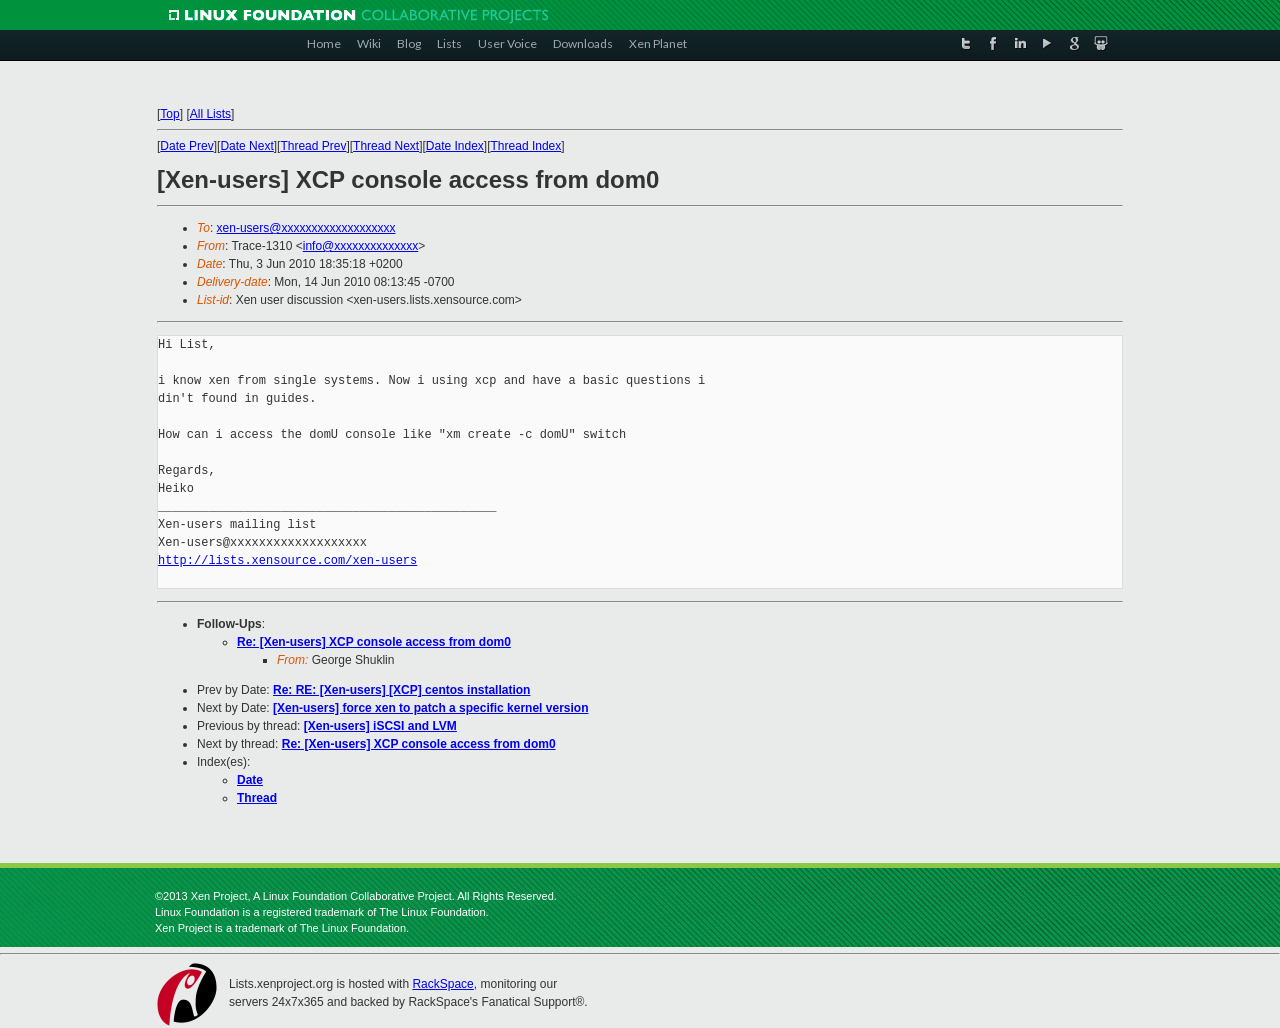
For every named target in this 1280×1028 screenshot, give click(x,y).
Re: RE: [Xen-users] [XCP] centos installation (401, 690)
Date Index (455, 146)
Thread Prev (313, 146)
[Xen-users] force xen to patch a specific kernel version (430, 708)
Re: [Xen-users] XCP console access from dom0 (374, 642)
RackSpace (442, 984)
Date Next (246, 146)
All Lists (210, 114)
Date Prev (186, 146)
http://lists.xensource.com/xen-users (287, 560)
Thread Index (526, 146)
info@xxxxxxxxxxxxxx (361, 246)
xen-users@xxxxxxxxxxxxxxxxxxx (306, 228)
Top (169, 114)
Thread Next (386, 146)
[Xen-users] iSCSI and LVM (380, 726)
